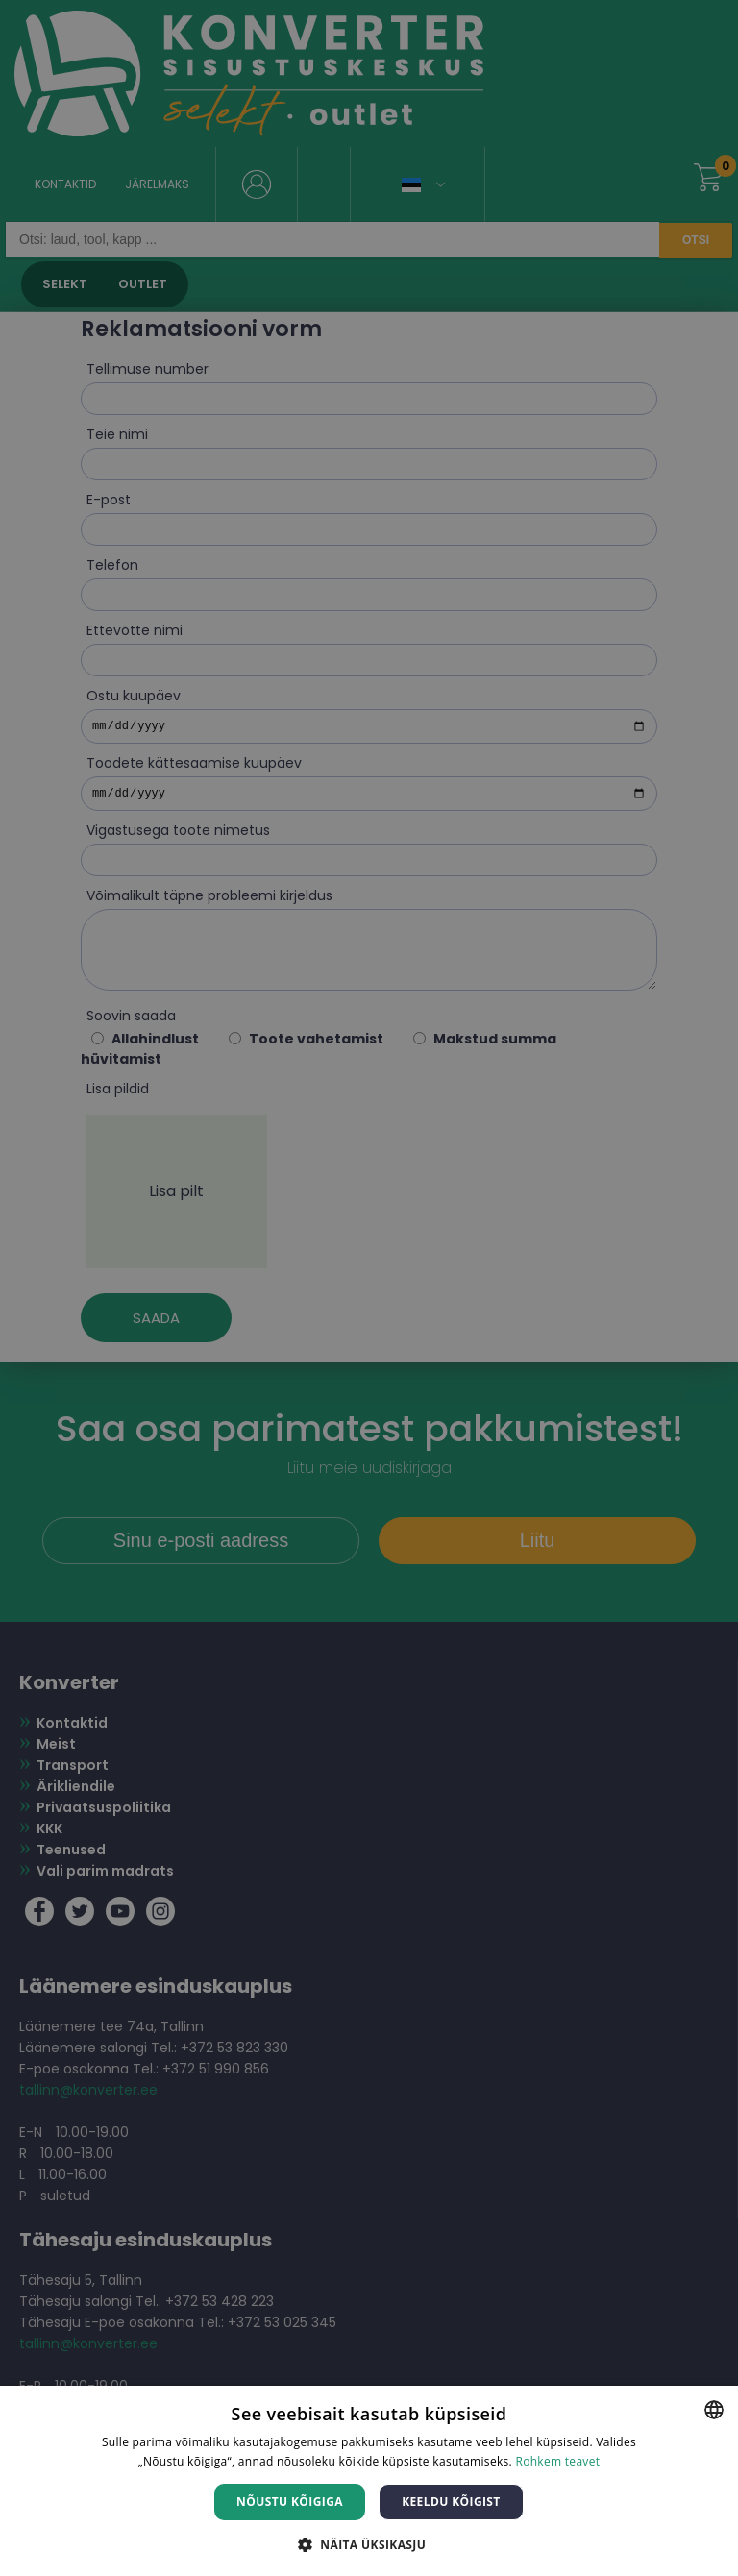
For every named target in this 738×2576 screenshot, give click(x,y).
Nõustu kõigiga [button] (289, 2501)
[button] (369, 2544)
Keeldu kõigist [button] (451, 2501)
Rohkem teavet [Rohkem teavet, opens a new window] (557, 2461)
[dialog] (369, 1288)
